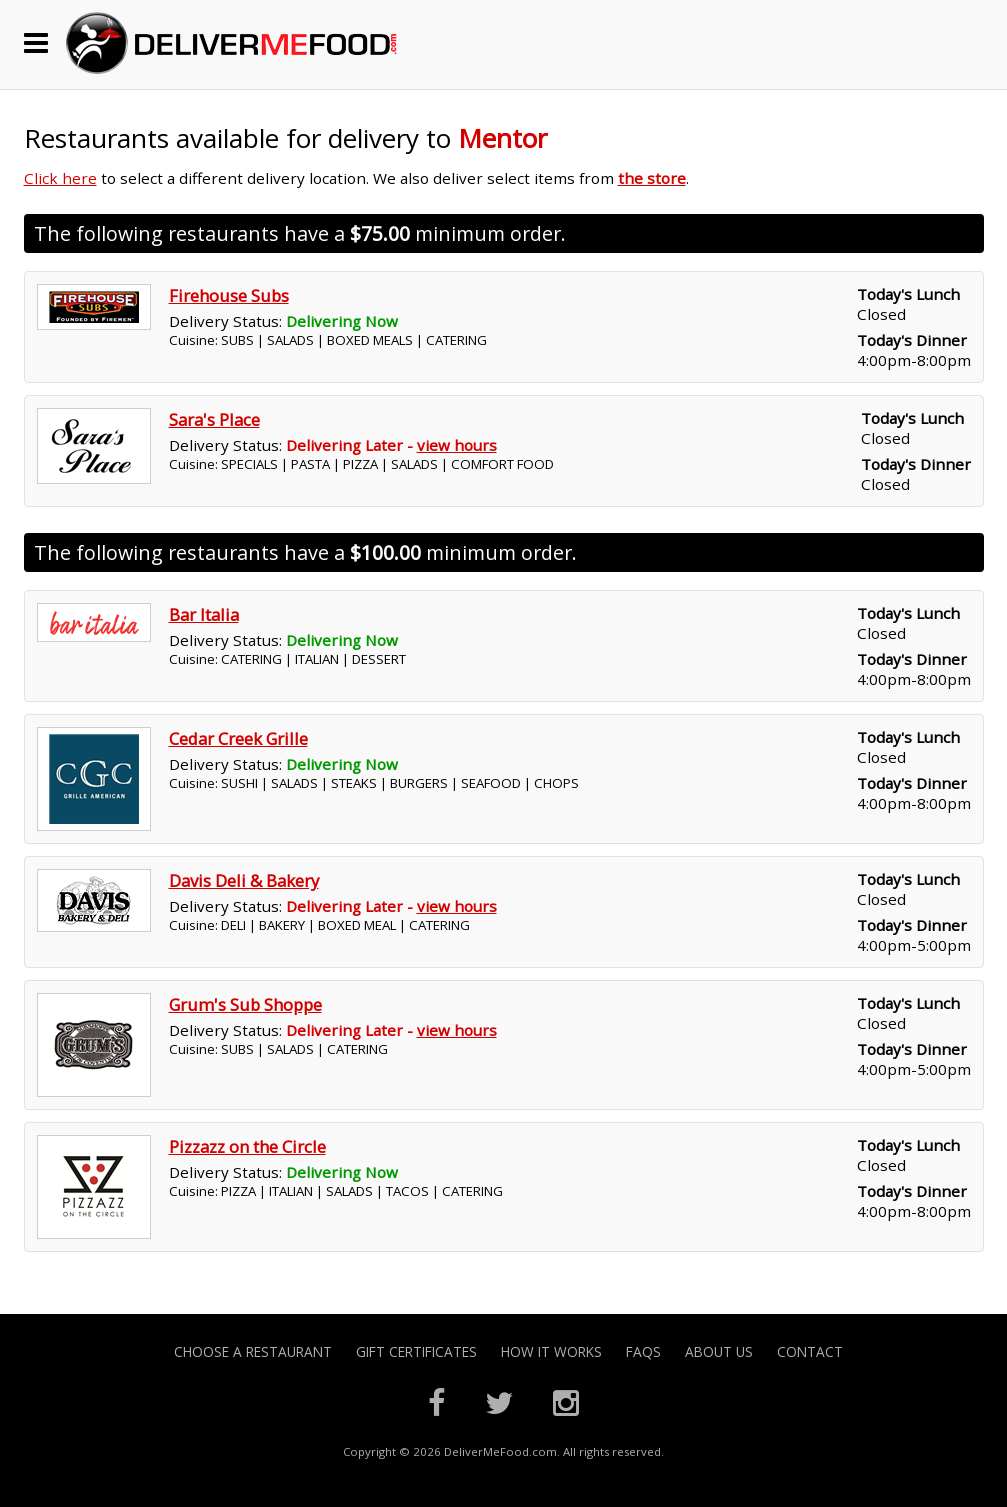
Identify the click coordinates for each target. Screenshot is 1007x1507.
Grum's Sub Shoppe (245, 1004)
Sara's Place (214, 419)
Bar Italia (204, 614)
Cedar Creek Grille (238, 738)
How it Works (551, 1351)
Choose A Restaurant (253, 1351)
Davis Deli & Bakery (244, 880)
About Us (719, 1351)
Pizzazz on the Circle (247, 1146)
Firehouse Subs (229, 295)
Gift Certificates (416, 1351)
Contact (810, 1351)
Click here (60, 178)
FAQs (643, 1351)
